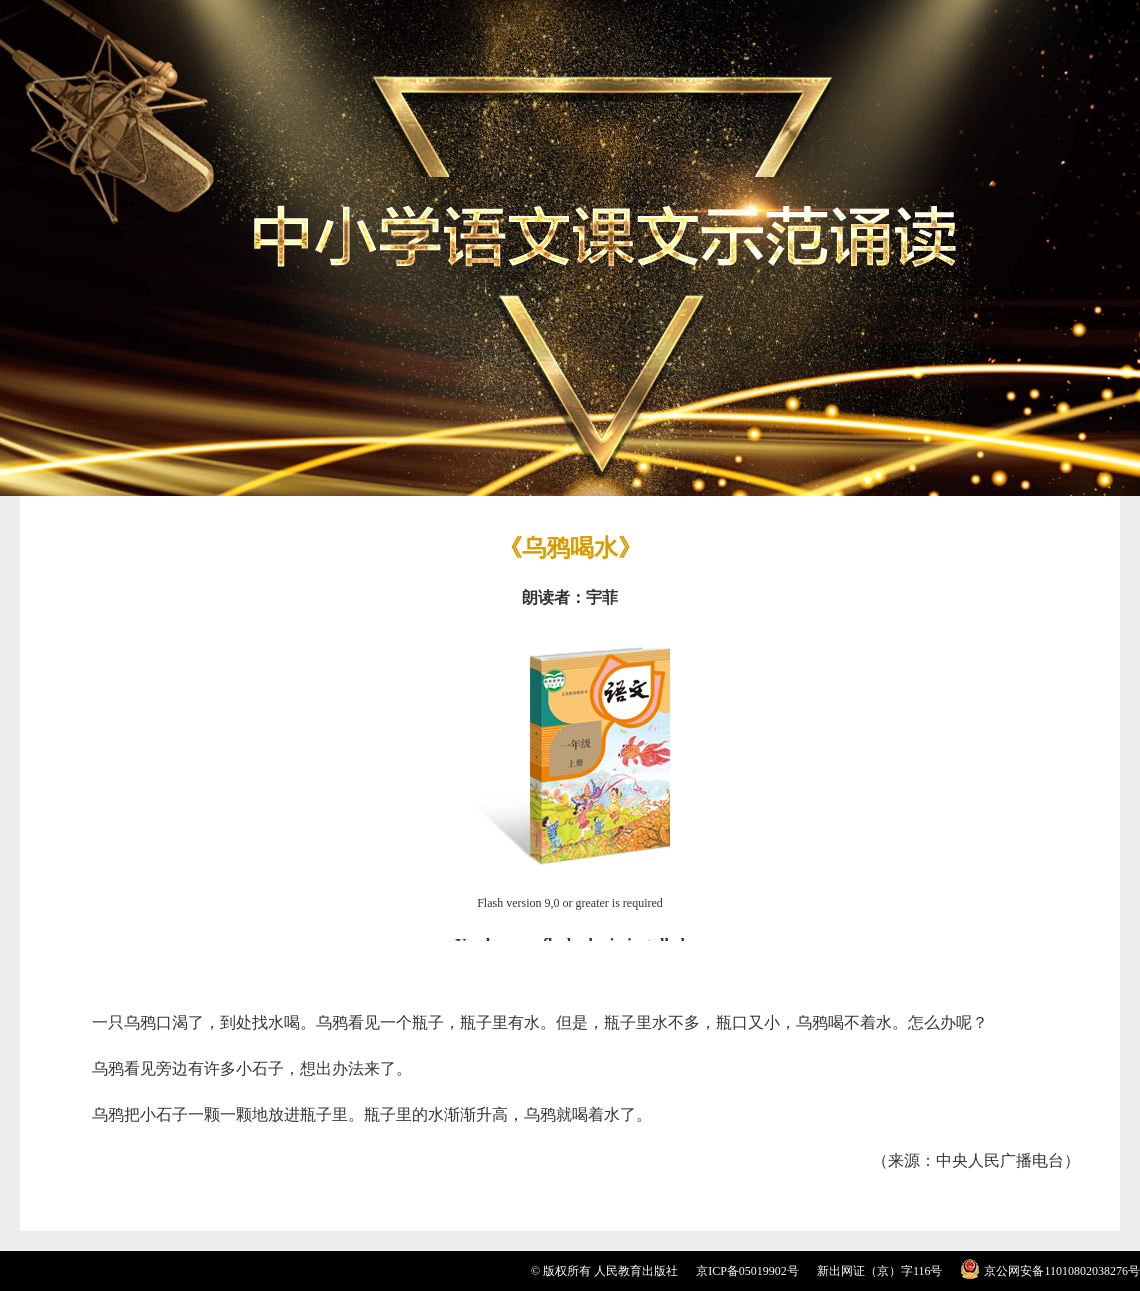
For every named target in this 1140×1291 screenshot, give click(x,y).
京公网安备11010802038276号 (1062, 1271)
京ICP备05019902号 (747, 1271)
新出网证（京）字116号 (880, 1271)
